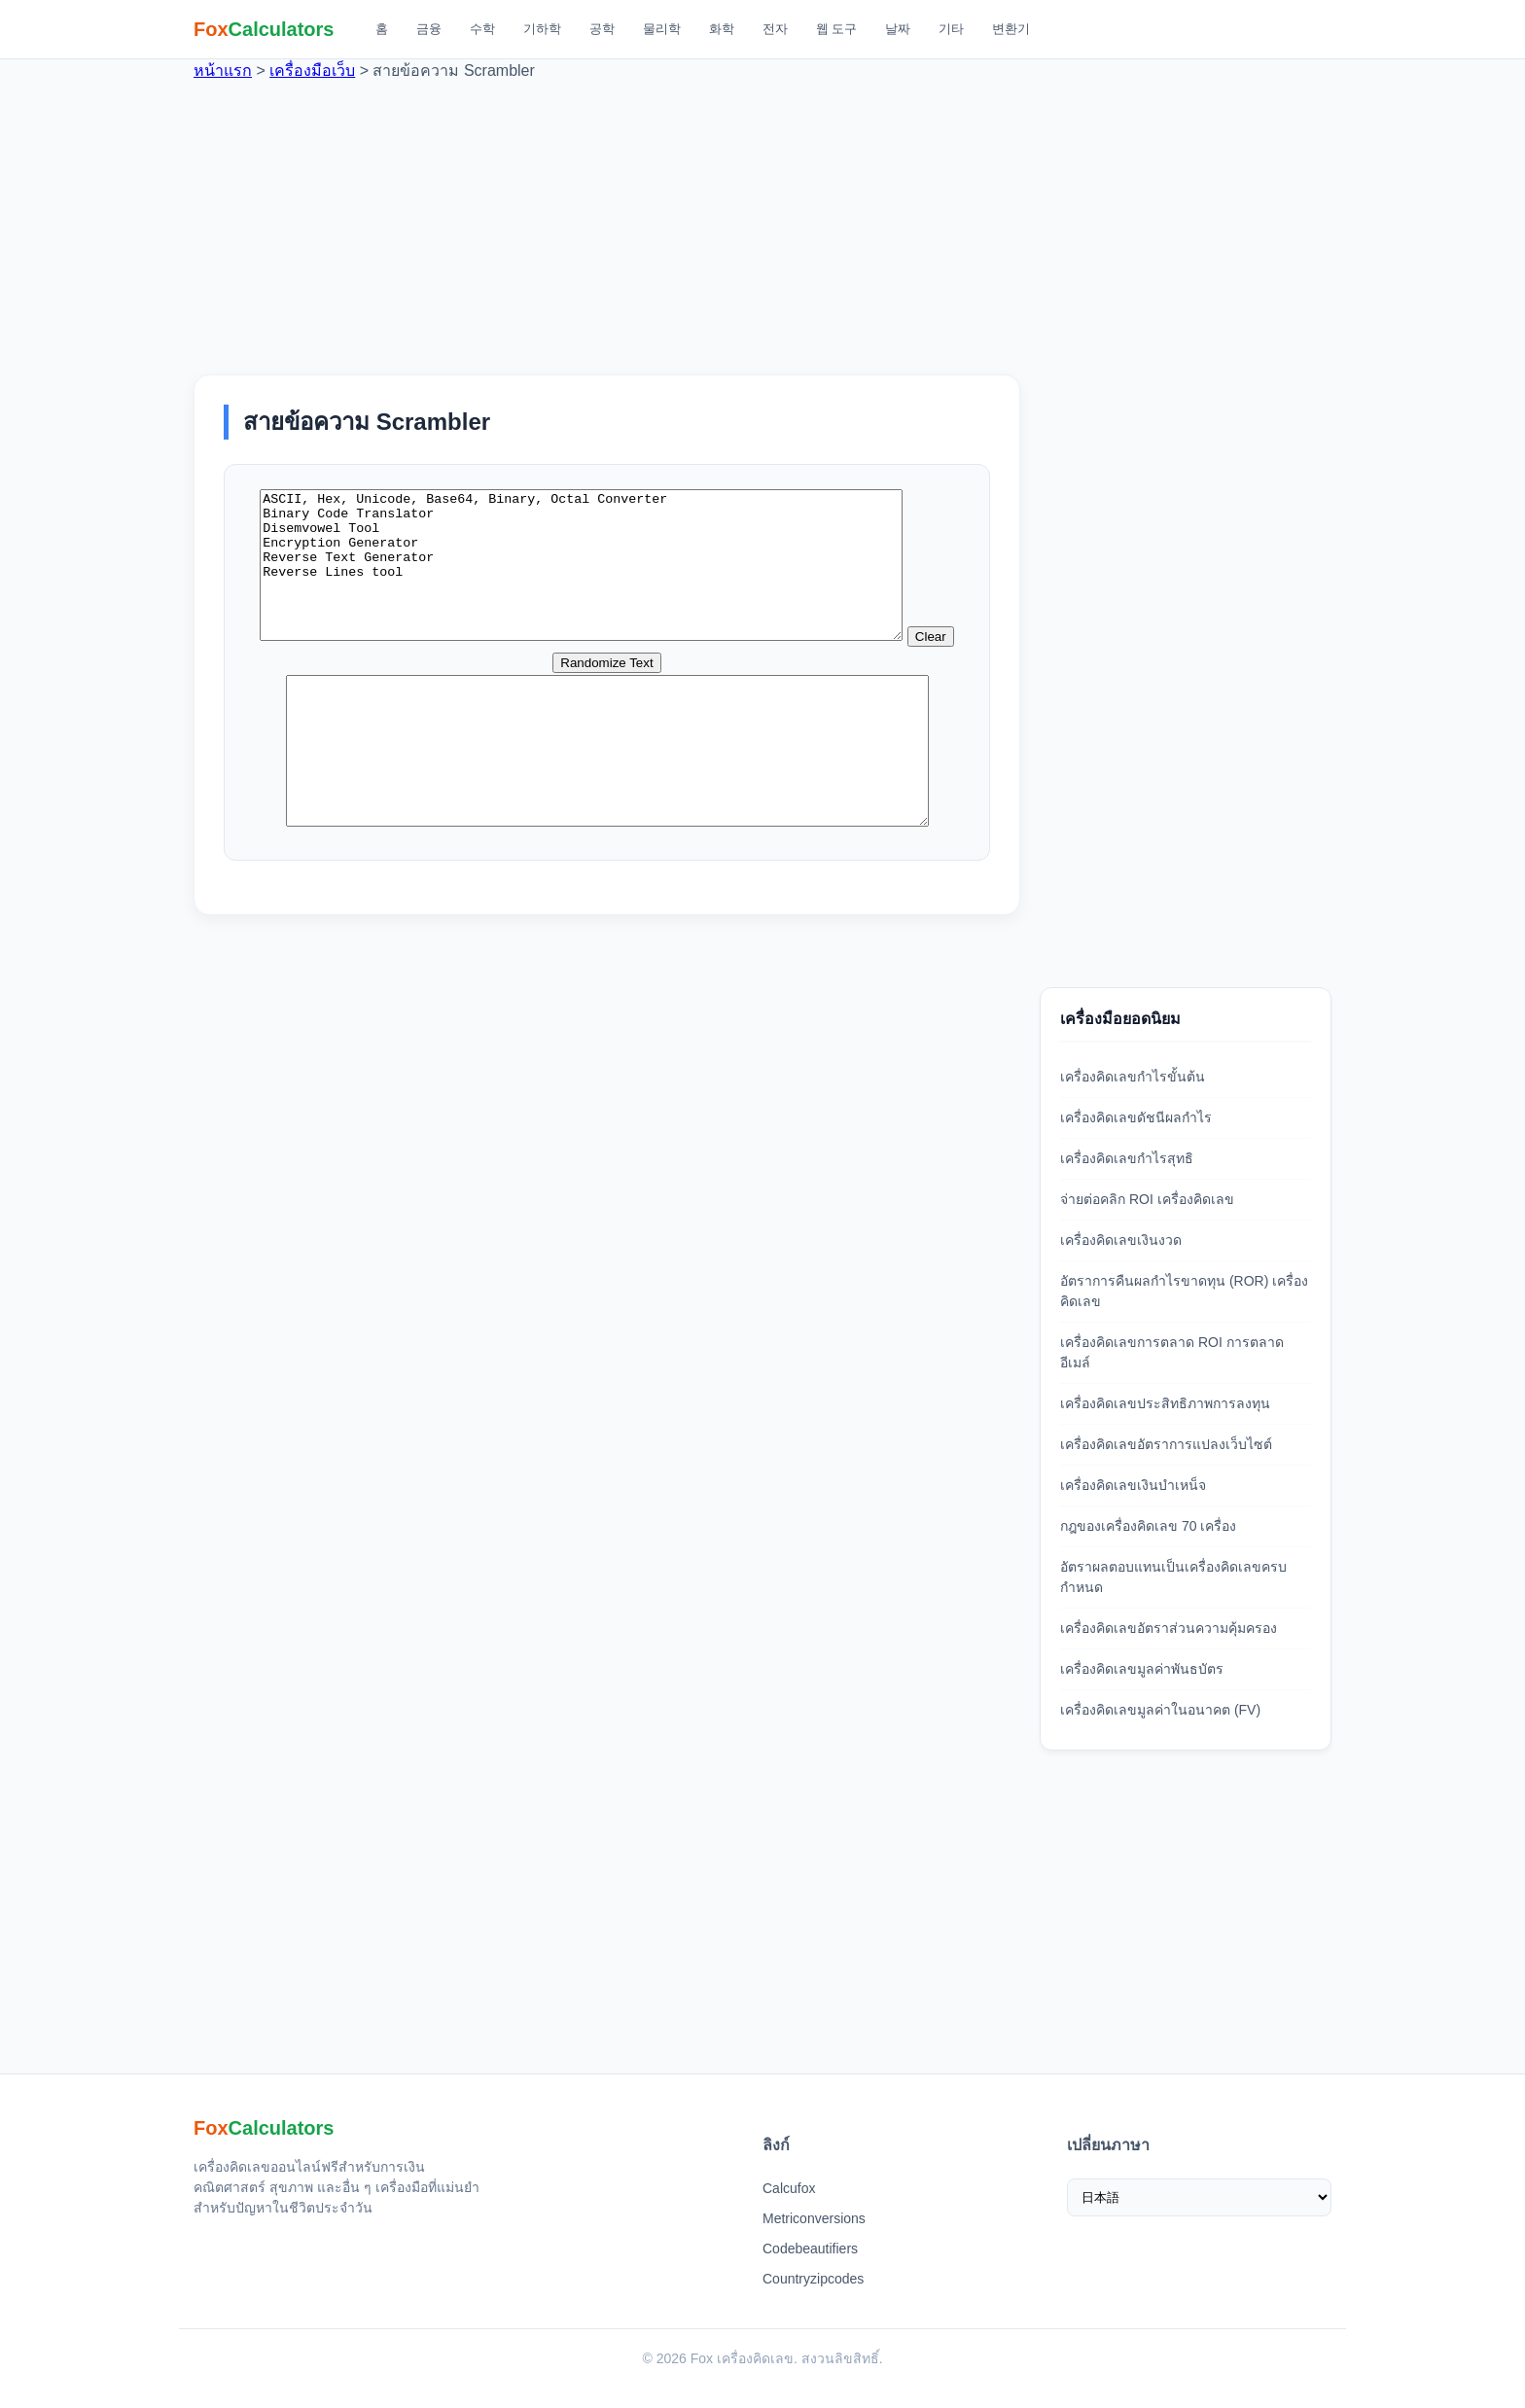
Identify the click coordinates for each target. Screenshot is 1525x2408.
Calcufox (788, 2188)
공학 (602, 28)
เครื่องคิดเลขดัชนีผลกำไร (1136, 1117)
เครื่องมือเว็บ (312, 70)
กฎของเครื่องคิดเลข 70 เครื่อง (1148, 1526)
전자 (775, 28)
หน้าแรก (223, 70)
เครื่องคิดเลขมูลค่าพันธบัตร (1142, 1669)
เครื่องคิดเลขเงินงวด (1121, 1240)
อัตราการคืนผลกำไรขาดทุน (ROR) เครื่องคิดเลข (1184, 1291)
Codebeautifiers (810, 2248)
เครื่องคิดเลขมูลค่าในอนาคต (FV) (1160, 1709)
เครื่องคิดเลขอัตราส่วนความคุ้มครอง (1168, 1628)
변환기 (1011, 28)
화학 (721, 28)
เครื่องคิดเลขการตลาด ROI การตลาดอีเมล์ (1172, 1352)
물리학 (662, 28)
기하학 (542, 28)
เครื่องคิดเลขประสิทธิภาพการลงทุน (1165, 1403)
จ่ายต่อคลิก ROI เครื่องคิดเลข (1147, 1199)
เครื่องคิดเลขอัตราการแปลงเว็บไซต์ (1166, 1444)
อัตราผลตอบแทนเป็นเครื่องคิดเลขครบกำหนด (1173, 1577)
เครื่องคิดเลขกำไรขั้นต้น (1132, 1076)
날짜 (897, 28)
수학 (482, 28)
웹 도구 (837, 28)
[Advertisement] (762, 219)
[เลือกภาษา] (1199, 2197)
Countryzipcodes (813, 2278)
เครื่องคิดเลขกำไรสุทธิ (1126, 1158)
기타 (951, 28)
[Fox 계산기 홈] (264, 29)
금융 (429, 28)
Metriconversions (814, 2218)
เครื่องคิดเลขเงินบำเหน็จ (1133, 1485)
